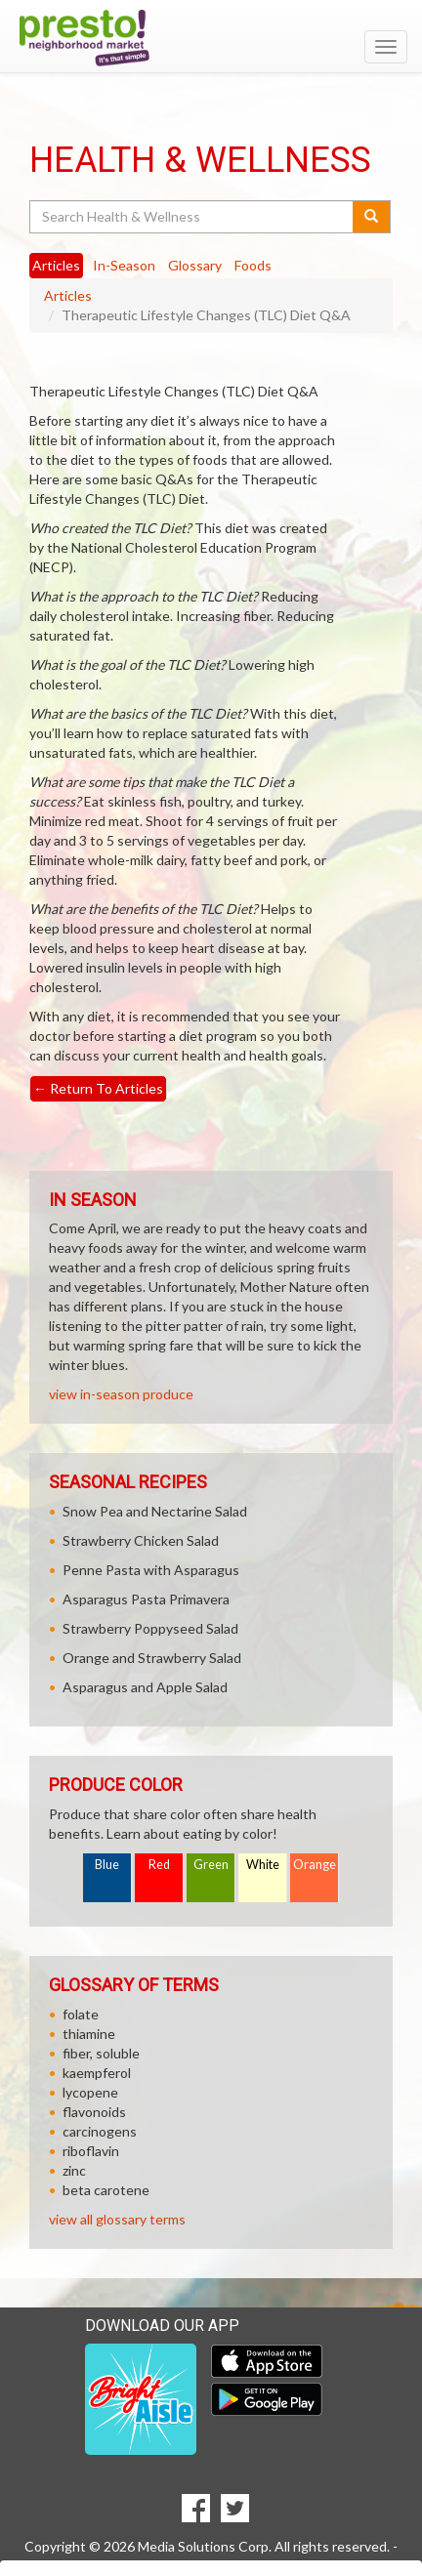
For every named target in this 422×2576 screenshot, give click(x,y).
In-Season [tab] (124, 265)
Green (211, 1864)
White (262, 1864)
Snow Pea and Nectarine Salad (155, 1511)
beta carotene (106, 2189)
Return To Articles (98, 1088)
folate (81, 2014)
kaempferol (97, 2072)
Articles (68, 295)
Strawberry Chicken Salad (141, 1540)
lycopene (90, 2092)
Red (159, 1864)
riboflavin (91, 2150)
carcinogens (100, 2131)
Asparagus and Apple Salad (145, 1687)
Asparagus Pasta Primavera (146, 1599)
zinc (74, 2170)
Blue (107, 1864)
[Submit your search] (372, 216)
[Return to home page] (211, 38)
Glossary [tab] (195, 265)
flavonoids (94, 2111)
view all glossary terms (117, 2219)
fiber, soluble (101, 2053)
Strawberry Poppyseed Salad (150, 1628)
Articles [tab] (56, 265)
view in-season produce (121, 1394)
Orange (314, 1864)
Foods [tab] (253, 265)
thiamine (89, 2033)
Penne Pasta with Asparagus (151, 1569)
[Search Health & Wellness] (192, 216)
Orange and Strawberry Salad (152, 1657)
